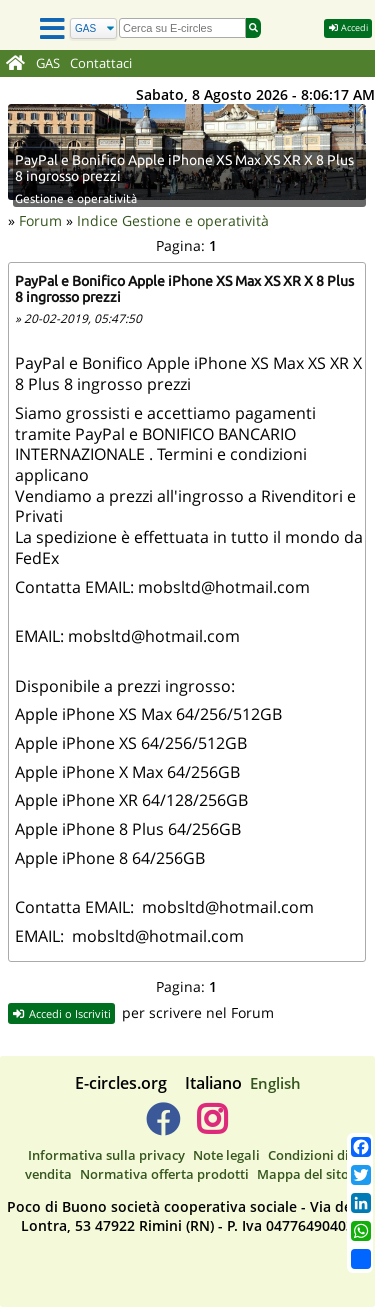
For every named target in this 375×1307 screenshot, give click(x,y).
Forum (40, 220)
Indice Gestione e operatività (173, 220)
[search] (182, 28)
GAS (48, 63)
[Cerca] (93, 28)
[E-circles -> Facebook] (162, 1127)
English (275, 1083)
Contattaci (101, 63)
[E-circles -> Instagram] (212, 1127)
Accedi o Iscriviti (61, 1013)
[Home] (15, 64)
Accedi (348, 27)
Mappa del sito (303, 1174)
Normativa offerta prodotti (164, 1174)
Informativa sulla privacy (106, 1155)
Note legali (226, 1155)
